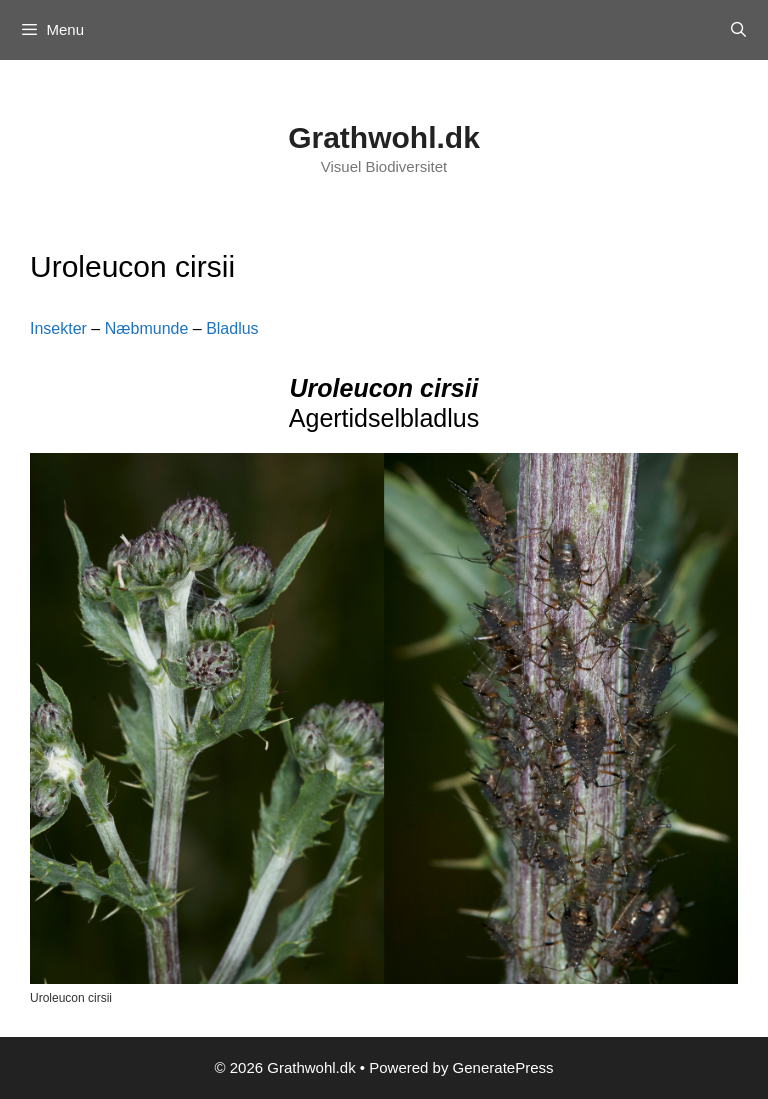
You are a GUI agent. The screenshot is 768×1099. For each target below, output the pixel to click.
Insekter (58, 328)
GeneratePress (503, 1067)
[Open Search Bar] (738, 30)
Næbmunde (147, 328)
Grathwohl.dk (384, 137)
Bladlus (232, 328)
